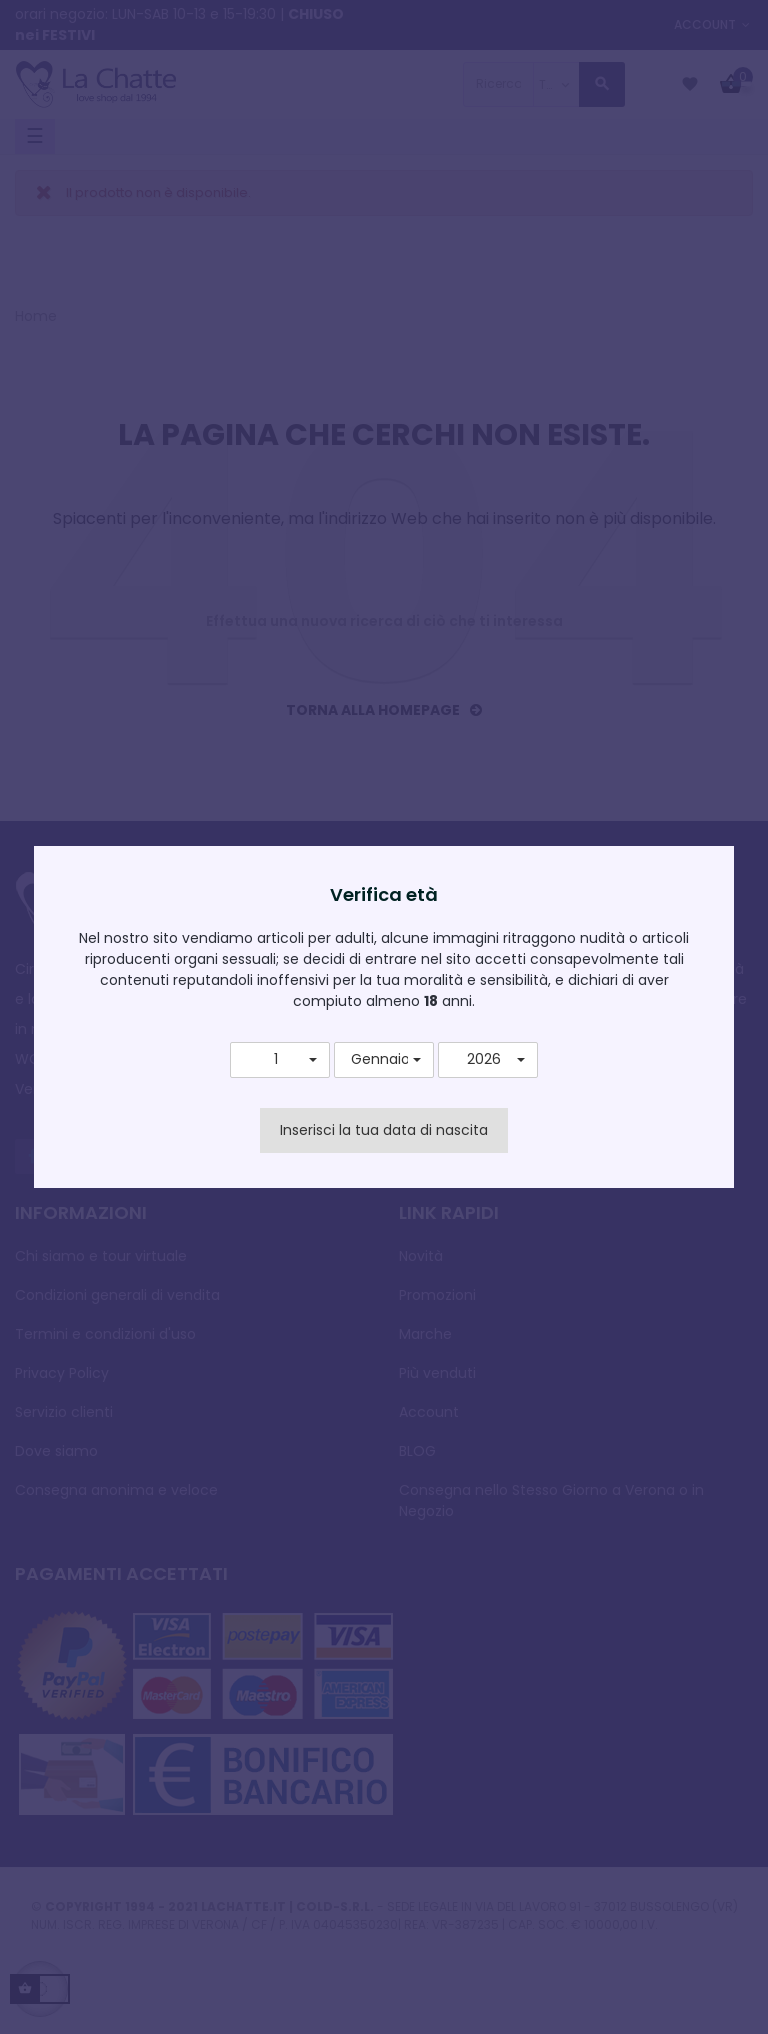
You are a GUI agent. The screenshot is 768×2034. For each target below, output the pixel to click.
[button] (280, 1060)
